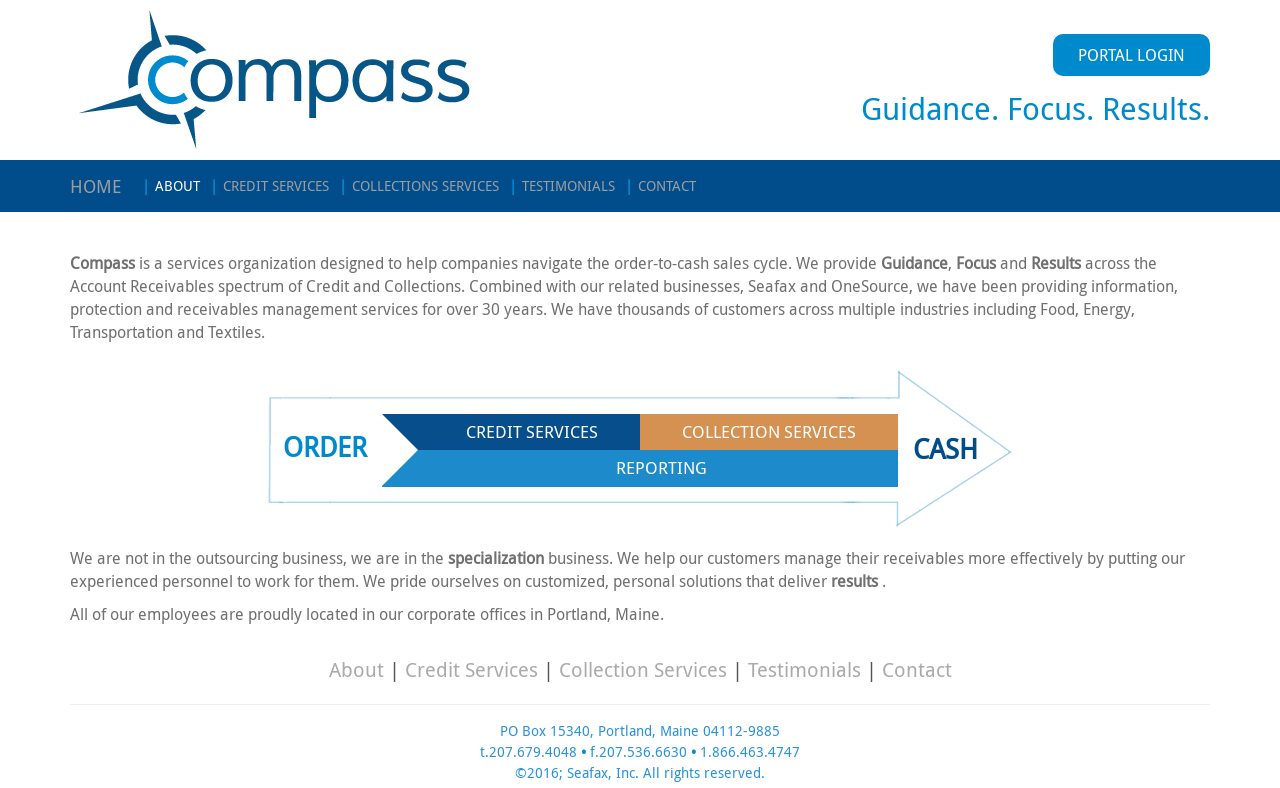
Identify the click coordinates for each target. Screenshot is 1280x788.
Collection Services (643, 669)
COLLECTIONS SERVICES (419, 185)
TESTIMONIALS (562, 185)
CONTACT (660, 185)
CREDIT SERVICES (269, 185)
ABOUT (171, 185)
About (356, 669)
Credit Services (471, 669)
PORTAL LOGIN (1131, 55)
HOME (96, 186)
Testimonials (804, 669)
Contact (917, 669)
